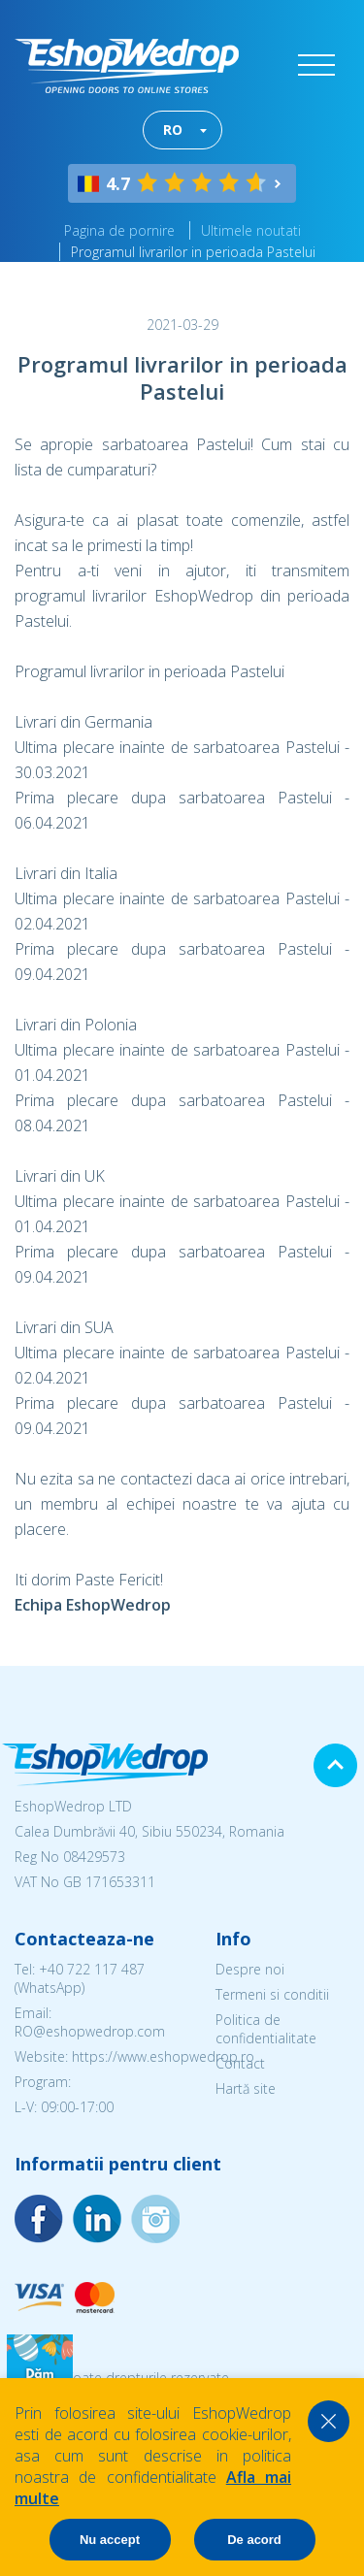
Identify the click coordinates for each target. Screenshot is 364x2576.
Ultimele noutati (251, 230)
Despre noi (249, 1969)
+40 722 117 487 (92, 1969)
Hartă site (245, 2088)
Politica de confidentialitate (265, 2028)
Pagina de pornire (119, 230)
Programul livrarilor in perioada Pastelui (193, 252)
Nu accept (110, 2539)
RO (172, 129)
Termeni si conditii (272, 1994)
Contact (240, 2063)
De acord (254, 2539)
